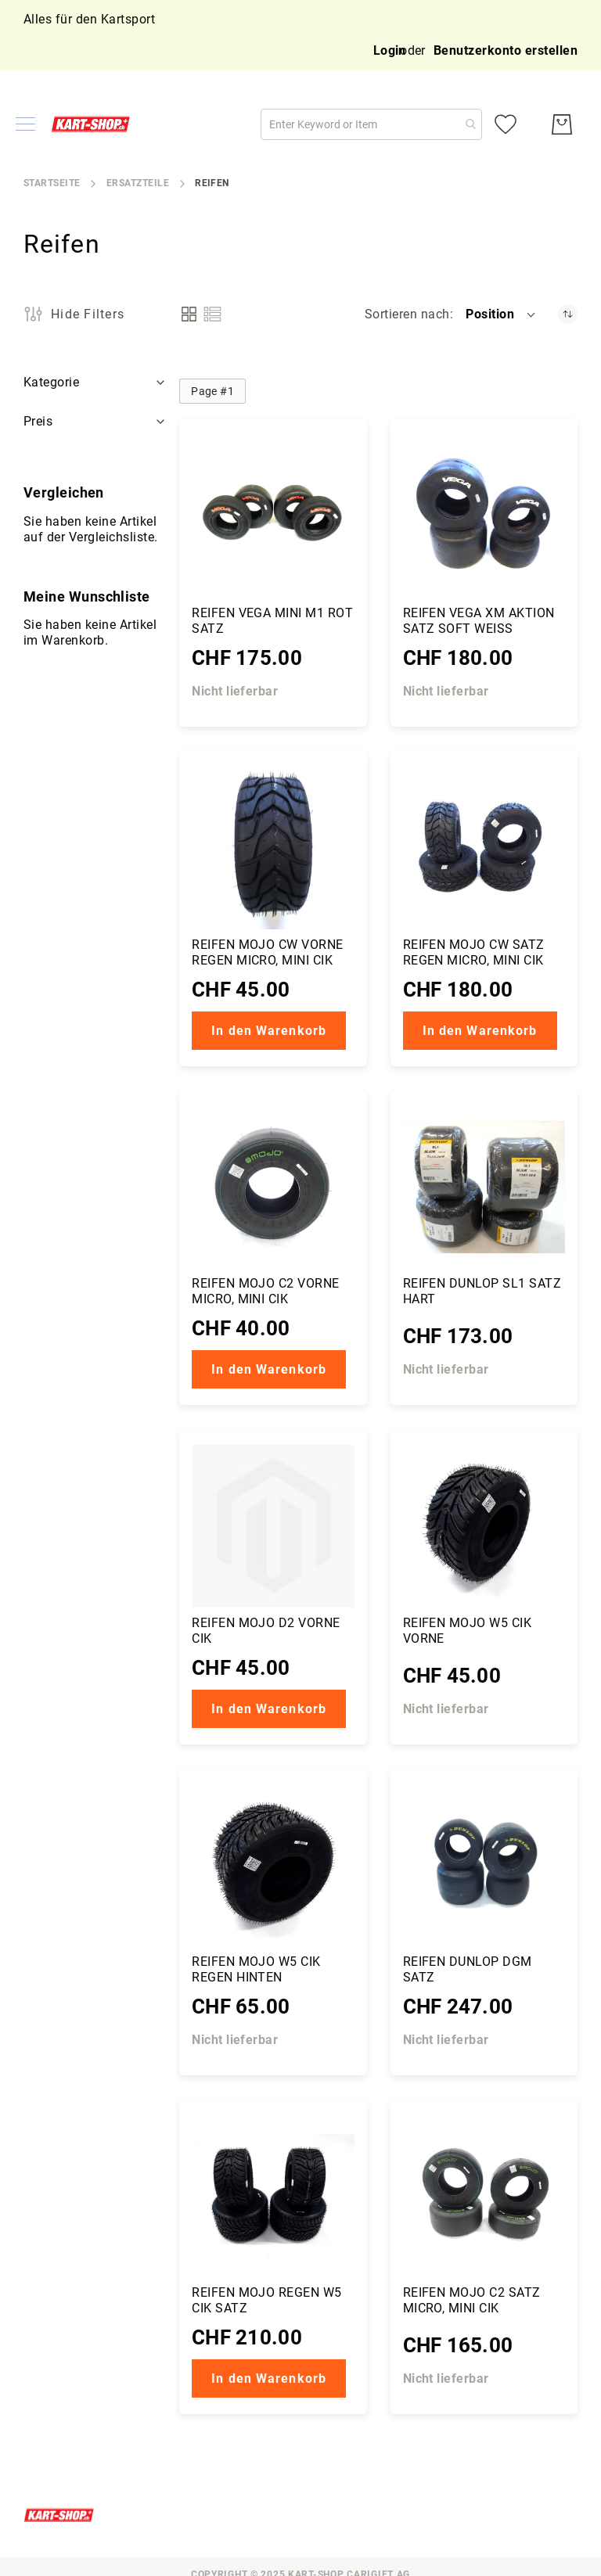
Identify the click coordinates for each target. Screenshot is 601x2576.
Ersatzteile (137, 183)
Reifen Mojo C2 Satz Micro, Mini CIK (472, 2300)
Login (389, 50)
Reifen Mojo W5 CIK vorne (467, 1630)
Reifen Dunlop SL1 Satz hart (482, 1291)
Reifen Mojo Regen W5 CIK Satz (267, 2300)
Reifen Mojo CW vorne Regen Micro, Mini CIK (268, 952)
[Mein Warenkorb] (562, 124)
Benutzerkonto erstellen (506, 50)
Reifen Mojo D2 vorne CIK (266, 1630)
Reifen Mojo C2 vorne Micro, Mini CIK (266, 1291)
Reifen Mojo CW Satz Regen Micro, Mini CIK (474, 952)
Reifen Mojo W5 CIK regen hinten (256, 1969)
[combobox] (371, 124)
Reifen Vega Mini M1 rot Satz (272, 620)
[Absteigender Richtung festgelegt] (568, 314)
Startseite (52, 183)
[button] (501, 314)
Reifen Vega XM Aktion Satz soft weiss (479, 620)
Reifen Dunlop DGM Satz (467, 1969)
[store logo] (94, 123)
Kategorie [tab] (51, 382)
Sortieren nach (407, 314)
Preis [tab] (37, 421)
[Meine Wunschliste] (505, 124)
